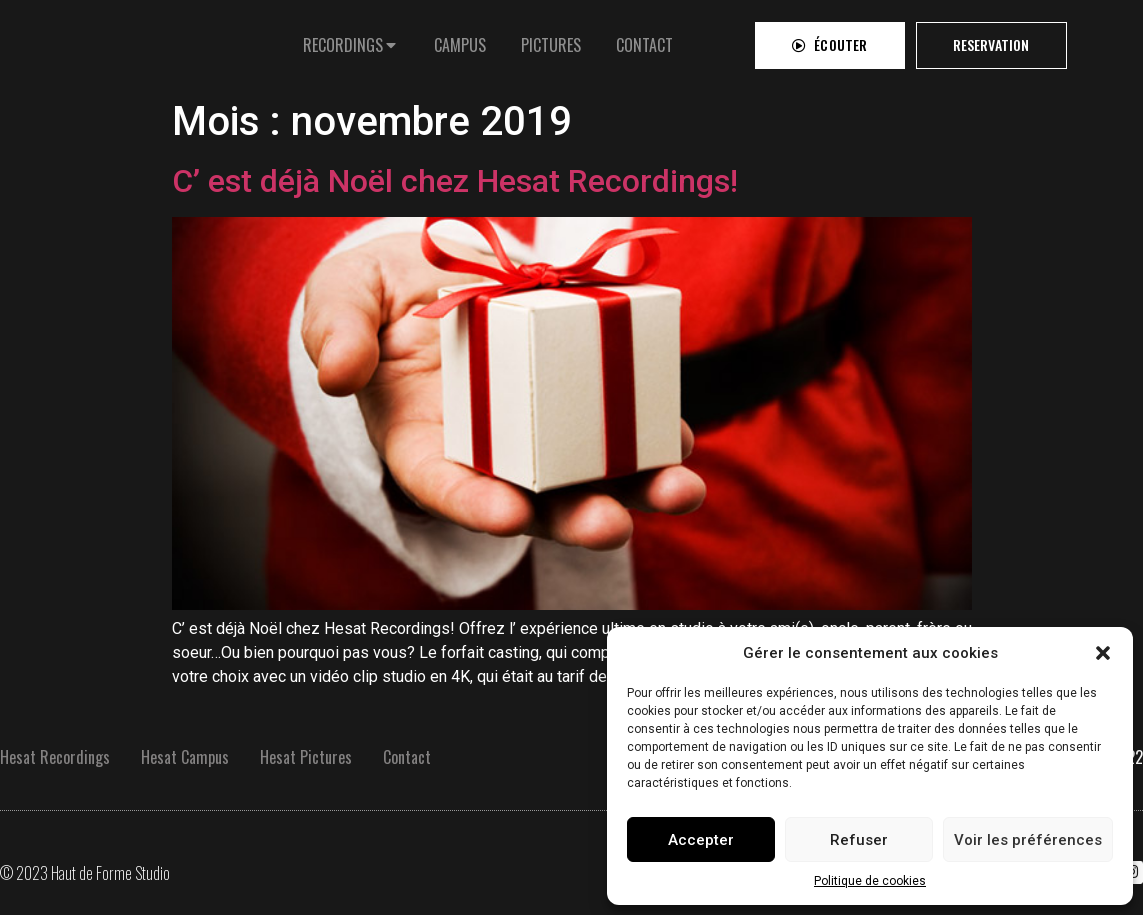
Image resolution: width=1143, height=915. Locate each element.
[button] (1103, 653)
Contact (407, 757)
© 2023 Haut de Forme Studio (85, 873)
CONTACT (644, 40)
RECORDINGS (343, 40)
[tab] (351, 40)
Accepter (701, 840)
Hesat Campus (185, 757)
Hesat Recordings (55, 757)
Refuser (859, 840)
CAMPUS (460, 40)
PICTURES (551, 40)
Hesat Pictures (306, 757)
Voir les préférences (1028, 840)
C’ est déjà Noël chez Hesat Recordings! (455, 181)
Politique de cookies (870, 881)
